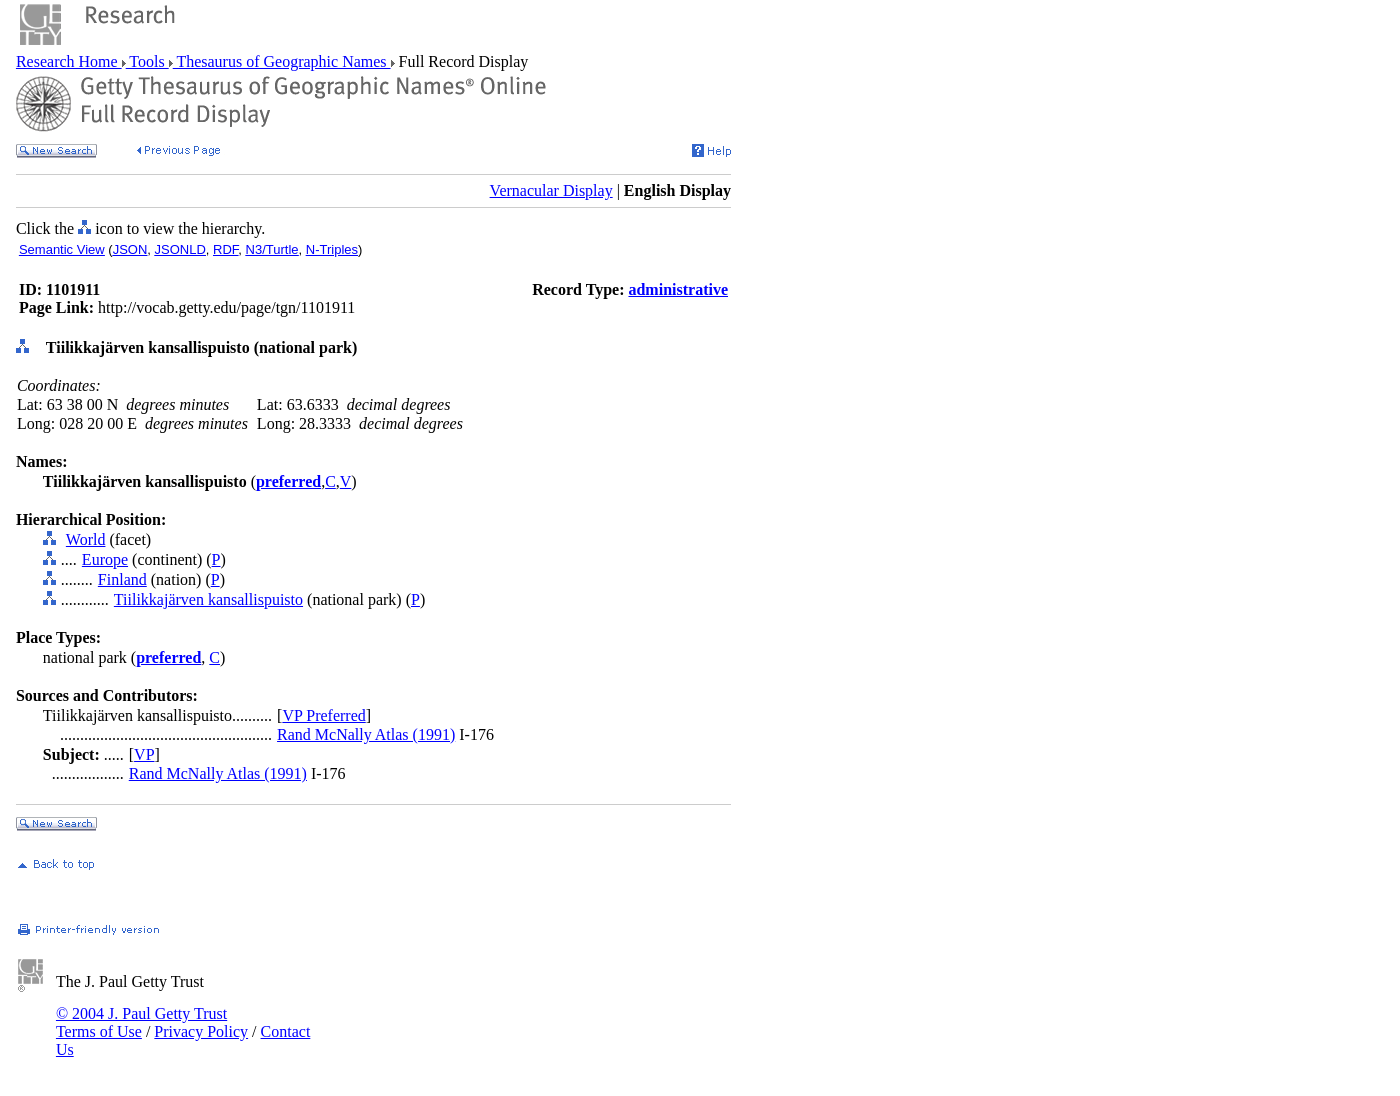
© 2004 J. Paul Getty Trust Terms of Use (141, 1022)
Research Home (69, 61)
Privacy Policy (201, 1031)
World (86, 539)
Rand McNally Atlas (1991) (366, 734)
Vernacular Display (551, 190)
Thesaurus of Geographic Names (282, 61)
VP (144, 754)
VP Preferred (323, 715)
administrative (678, 289)
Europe (105, 559)
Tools (147, 61)
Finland (122, 579)
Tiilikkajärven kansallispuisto (208, 599)
